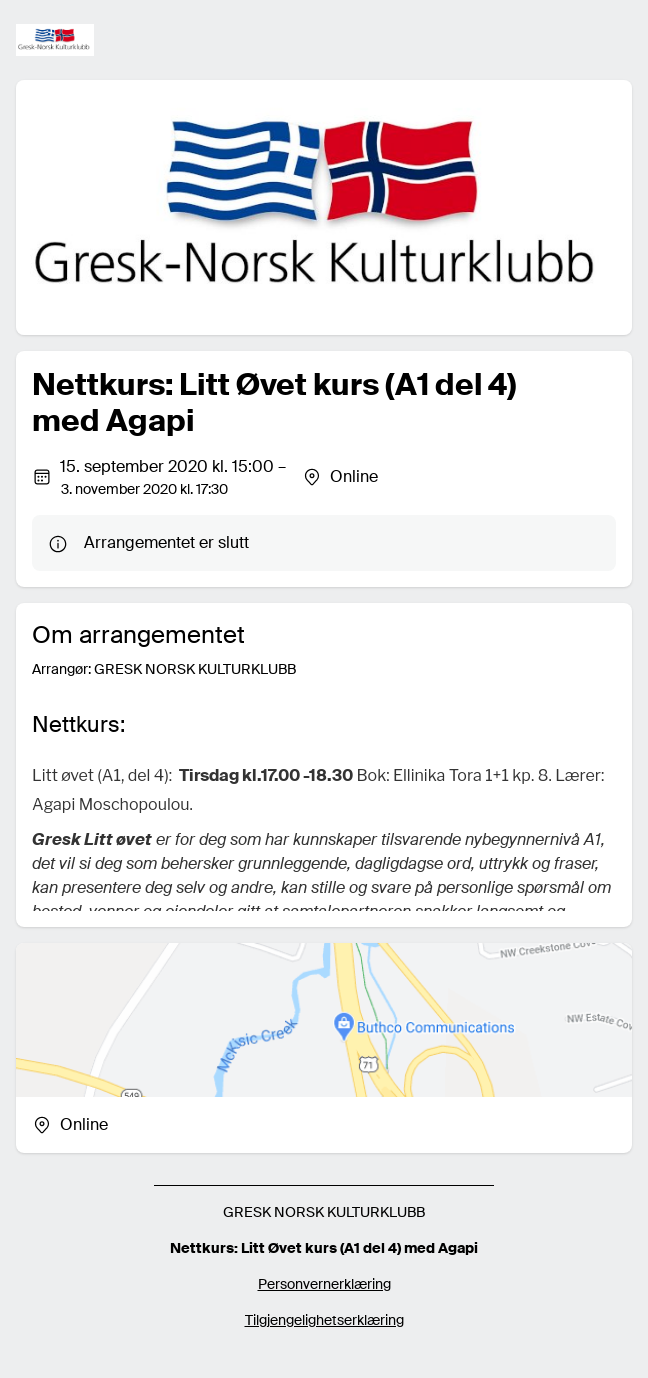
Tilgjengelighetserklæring (324, 1320)
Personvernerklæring (324, 1284)
